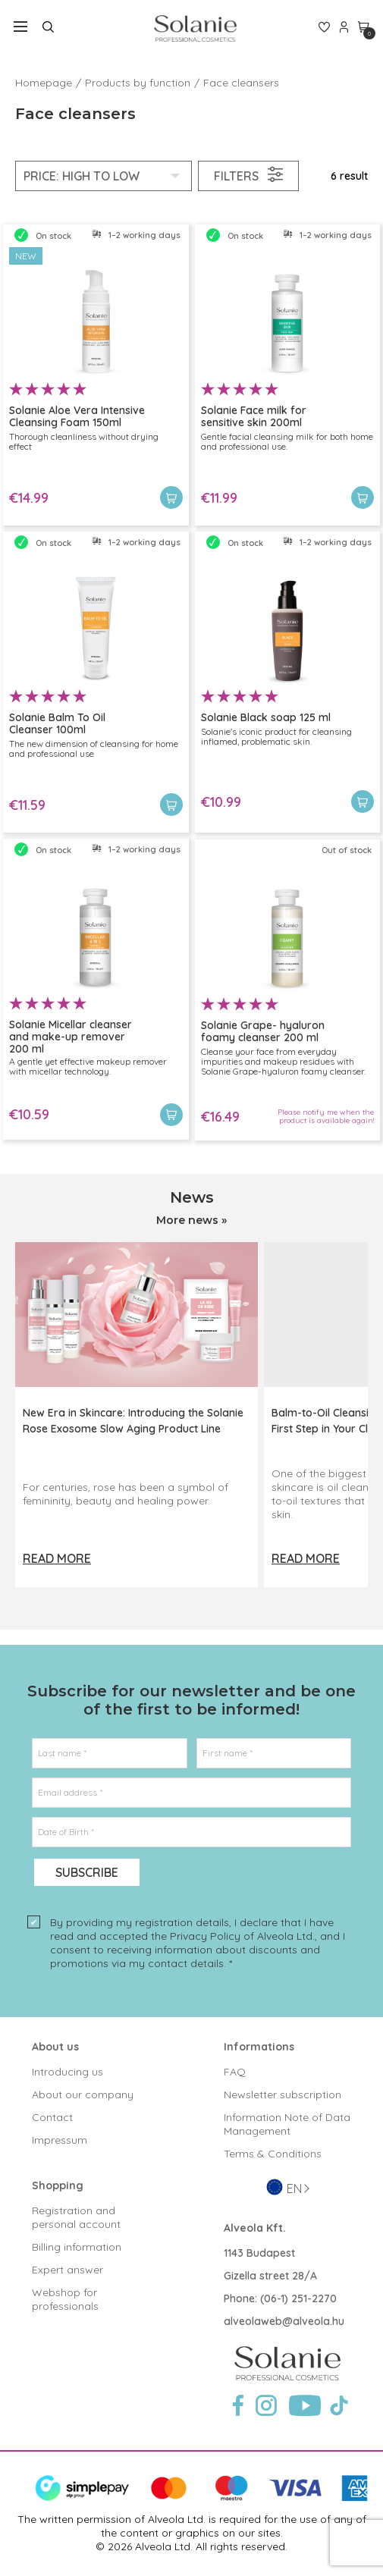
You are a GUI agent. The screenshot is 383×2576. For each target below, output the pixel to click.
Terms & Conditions (273, 2153)
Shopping (57, 2185)
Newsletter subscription (282, 2094)
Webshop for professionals (65, 2299)
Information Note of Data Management (287, 2124)
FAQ (235, 2072)
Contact (52, 2117)
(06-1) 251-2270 (298, 2298)
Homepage (43, 82)
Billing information (76, 2247)
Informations (259, 2047)
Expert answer (67, 2269)
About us (55, 2047)
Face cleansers (241, 82)
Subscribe (86, 1872)
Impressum (59, 2140)
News (192, 1197)
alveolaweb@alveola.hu (284, 2321)
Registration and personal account (76, 2217)
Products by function (137, 82)
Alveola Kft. (255, 2228)
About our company (82, 2094)
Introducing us (67, 2072)
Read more (57, 1558)
